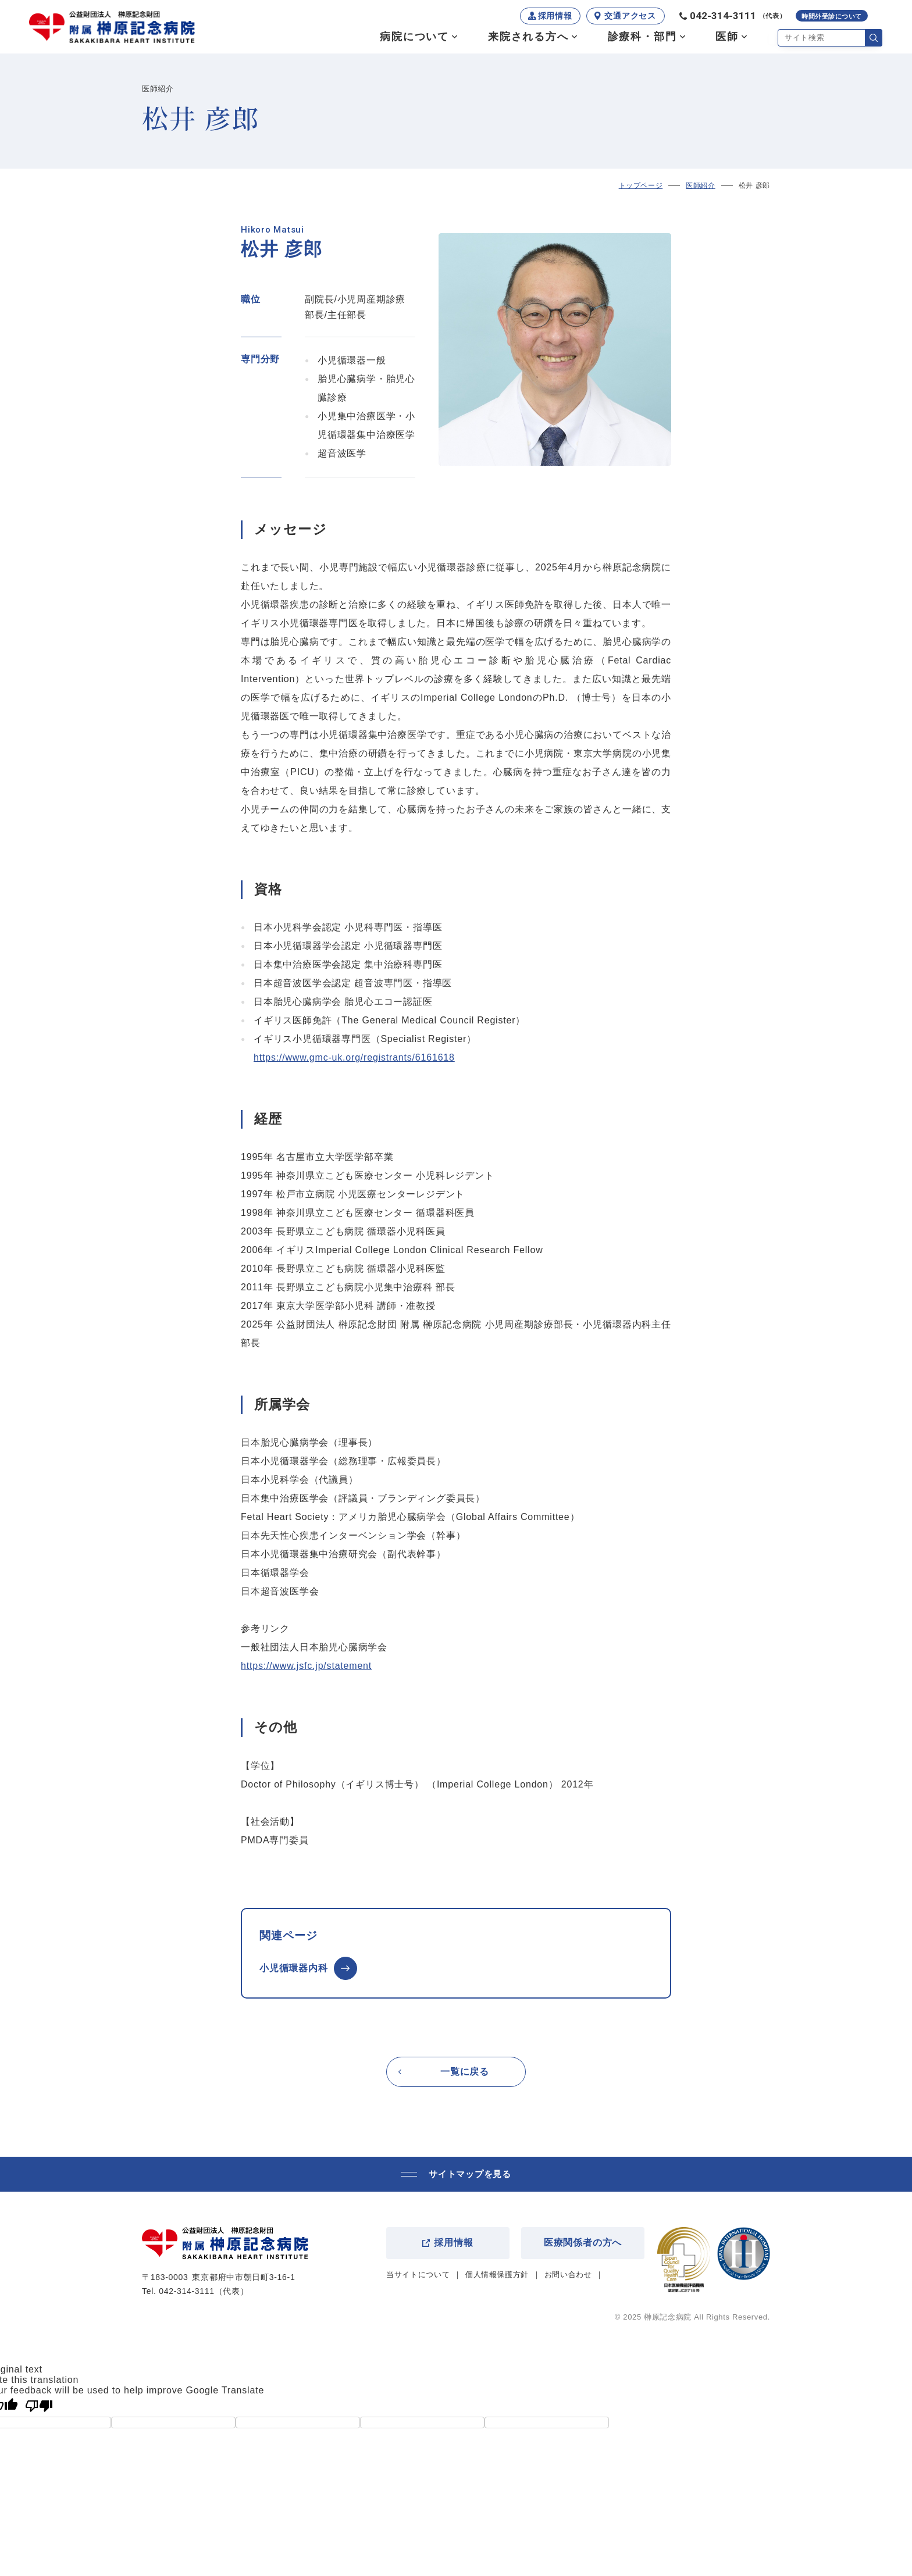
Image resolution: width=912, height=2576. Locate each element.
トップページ (641, 185)
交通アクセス (630, 16)
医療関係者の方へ (583, 2242)
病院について (414, 37)
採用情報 (555, 16)
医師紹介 (700, 185)
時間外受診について (831, 16)
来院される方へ (528, 37)
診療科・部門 (642, 37)
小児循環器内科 (293, 1968)
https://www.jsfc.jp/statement (306, 1666)
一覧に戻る (464, 2072)
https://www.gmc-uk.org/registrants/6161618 (354, 1057)
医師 (727, 37)
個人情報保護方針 (497, 2274)
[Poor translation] (39, 2406)
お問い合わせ (568, 2274)
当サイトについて (418, 2274)
